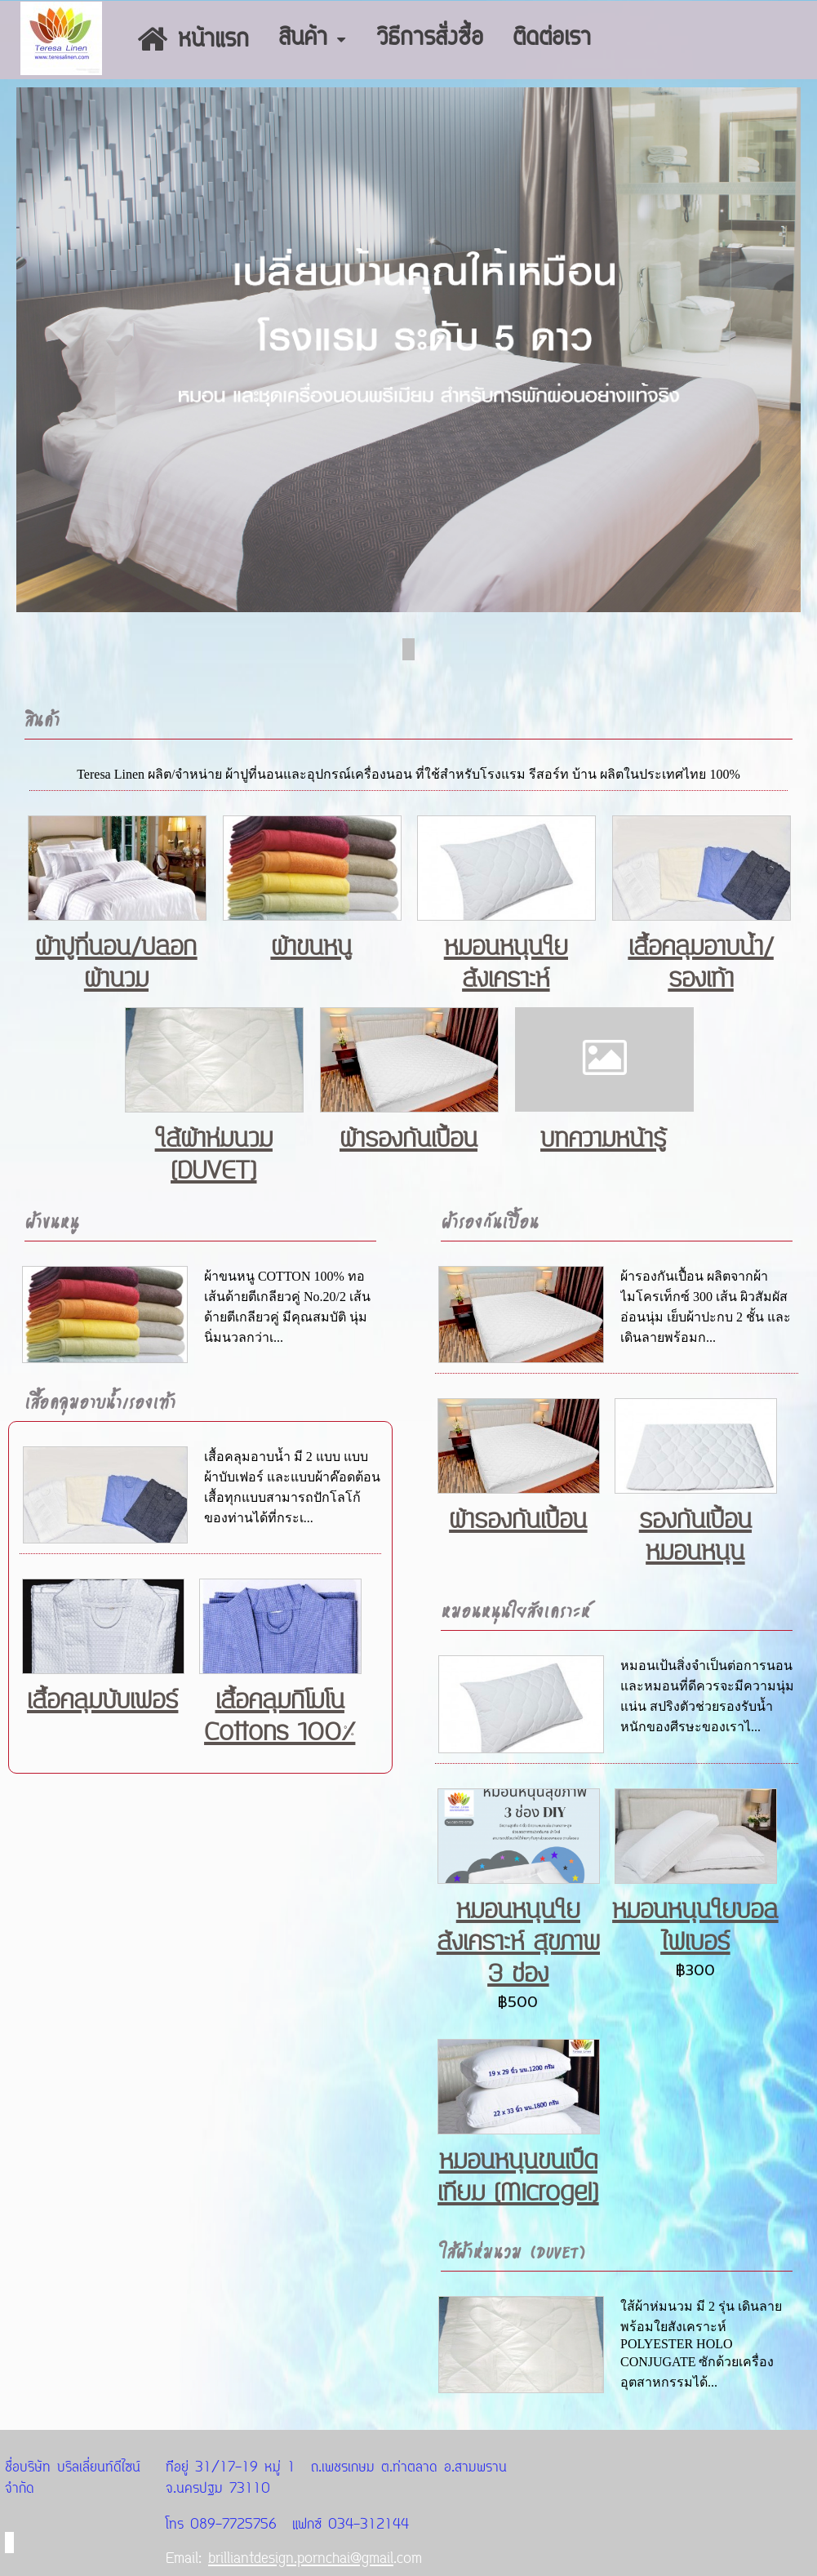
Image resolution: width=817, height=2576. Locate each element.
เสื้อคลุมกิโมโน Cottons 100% (279, 1716)
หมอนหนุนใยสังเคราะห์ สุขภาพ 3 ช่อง (518, 1942)
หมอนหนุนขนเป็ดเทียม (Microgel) (517, 2177)
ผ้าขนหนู (311, 947)
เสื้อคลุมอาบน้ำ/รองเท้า (701, 963)
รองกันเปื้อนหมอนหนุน (695, 1536)
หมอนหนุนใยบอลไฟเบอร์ (695, 1926)
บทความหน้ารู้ (603, 1139)
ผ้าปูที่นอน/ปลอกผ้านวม (116, 963)
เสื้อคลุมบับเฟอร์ (102, 1701)
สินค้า (42, 719)
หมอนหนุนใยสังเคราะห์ (506, 963)
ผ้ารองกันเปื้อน (408, 1139)
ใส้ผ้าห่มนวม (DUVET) (214, 1155)
